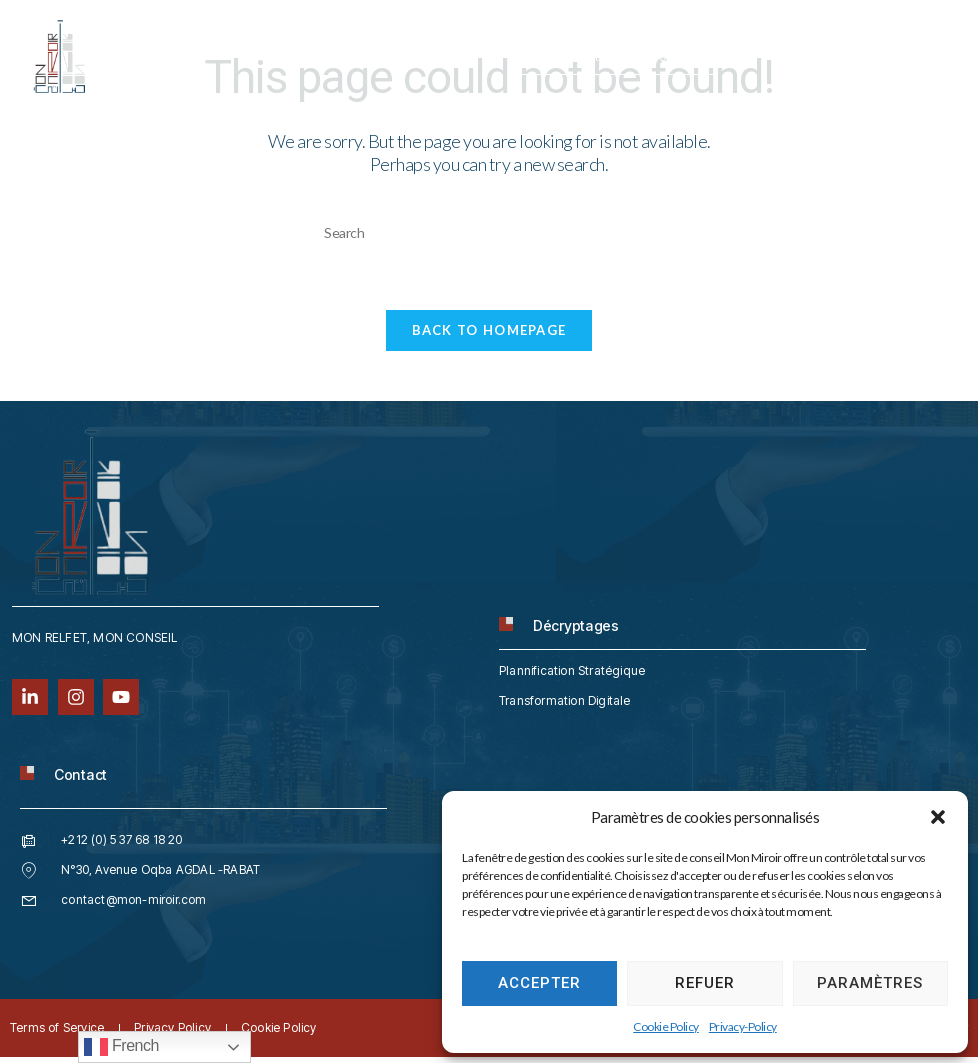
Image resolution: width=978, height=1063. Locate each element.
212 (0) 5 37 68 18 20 (410, 56)
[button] (938, 817)
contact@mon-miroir (614, 56)
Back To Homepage (489, 335)
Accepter (539, 983)
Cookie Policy (666, 1026)
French (121, 1047)
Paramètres (870, 983)
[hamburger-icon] (930, 44)
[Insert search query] (489, 232)
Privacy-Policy (743, 1026)
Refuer (705, 983)
